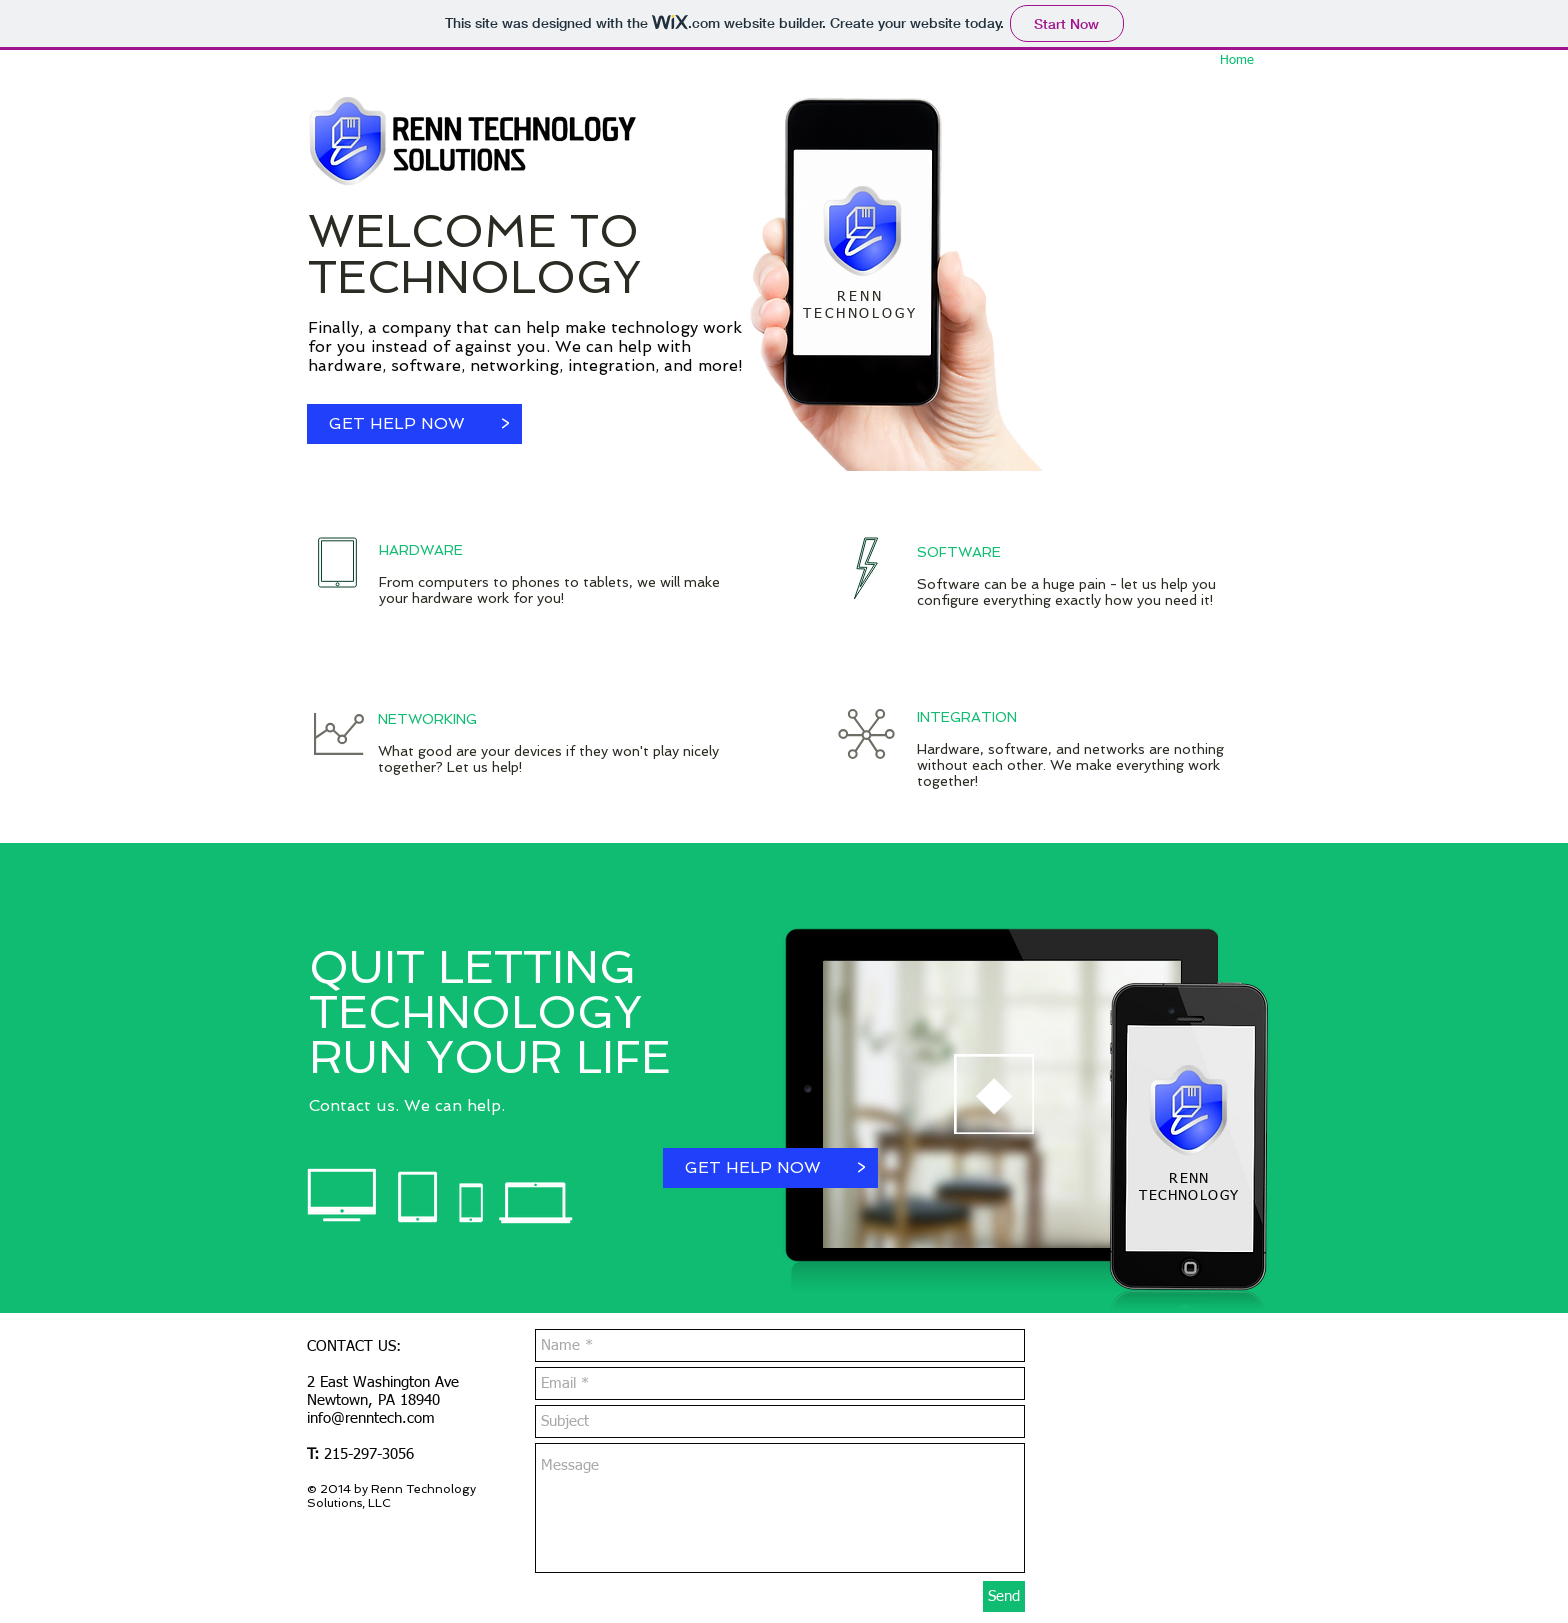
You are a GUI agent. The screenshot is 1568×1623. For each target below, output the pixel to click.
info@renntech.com (371, 1418)
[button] (504, 424)
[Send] (1004, 1596)
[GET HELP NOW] (397, 424)
